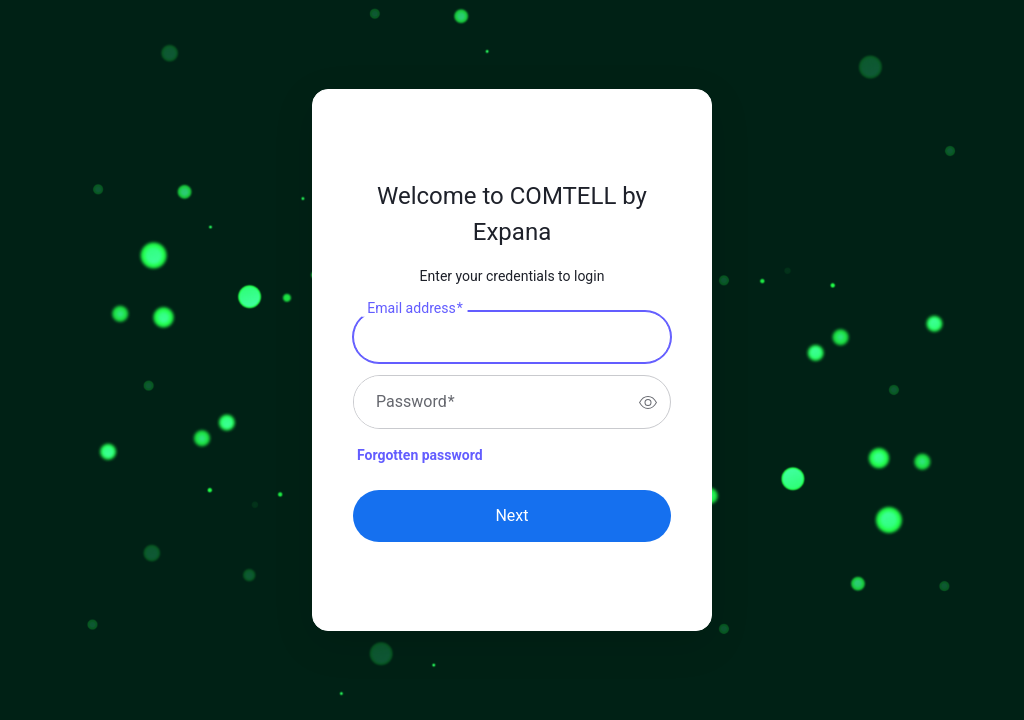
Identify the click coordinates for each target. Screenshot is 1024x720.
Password (415, 402)
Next (511, 515)
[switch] (648, 402)
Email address (414, 309)
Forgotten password (420, 455)
